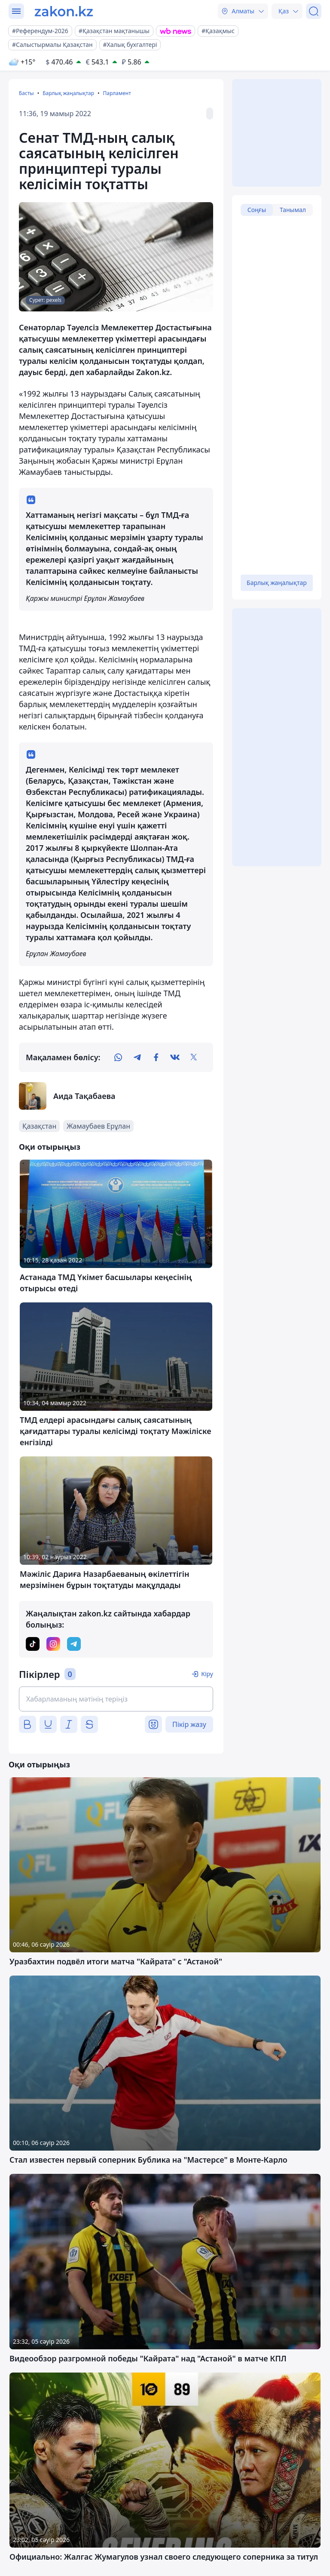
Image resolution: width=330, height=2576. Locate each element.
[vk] (175, 1057)
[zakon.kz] (63, 11)
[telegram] (137, 1057)
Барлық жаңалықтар (68, 93)
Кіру (207, 1674)
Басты (26, 93)
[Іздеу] (313, 11)
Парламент (117, 93)
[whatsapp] (118, 1057)
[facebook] (156, 1057)
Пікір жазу (189, 1724)
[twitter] (194, 1057)
